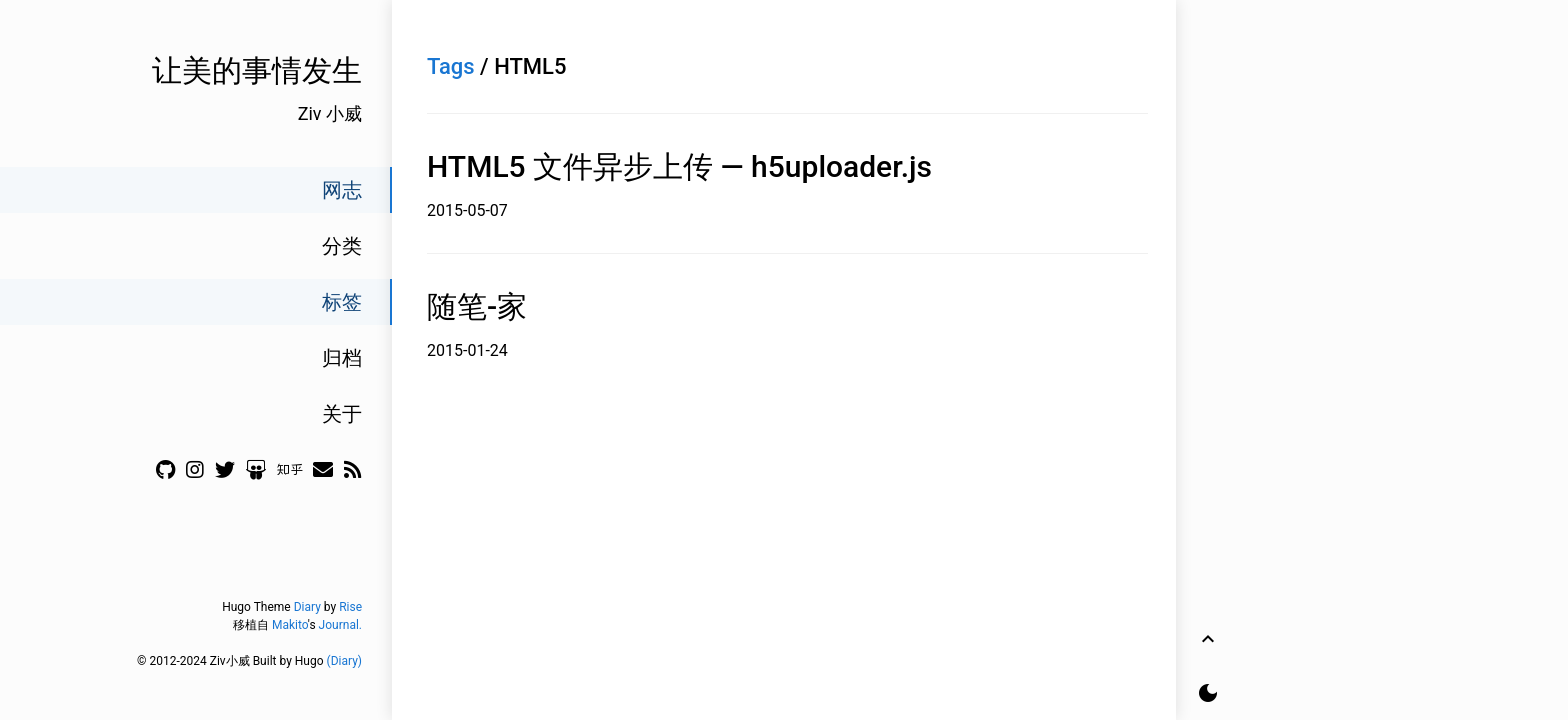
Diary (307, 607)
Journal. (340, 625)
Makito (290, 625)
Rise (350, 607)
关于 (342, 414)
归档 (342, 358)
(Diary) (344, 661)
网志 (342, 190)
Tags (451, 66)
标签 (342, 302)
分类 (342, 246)
